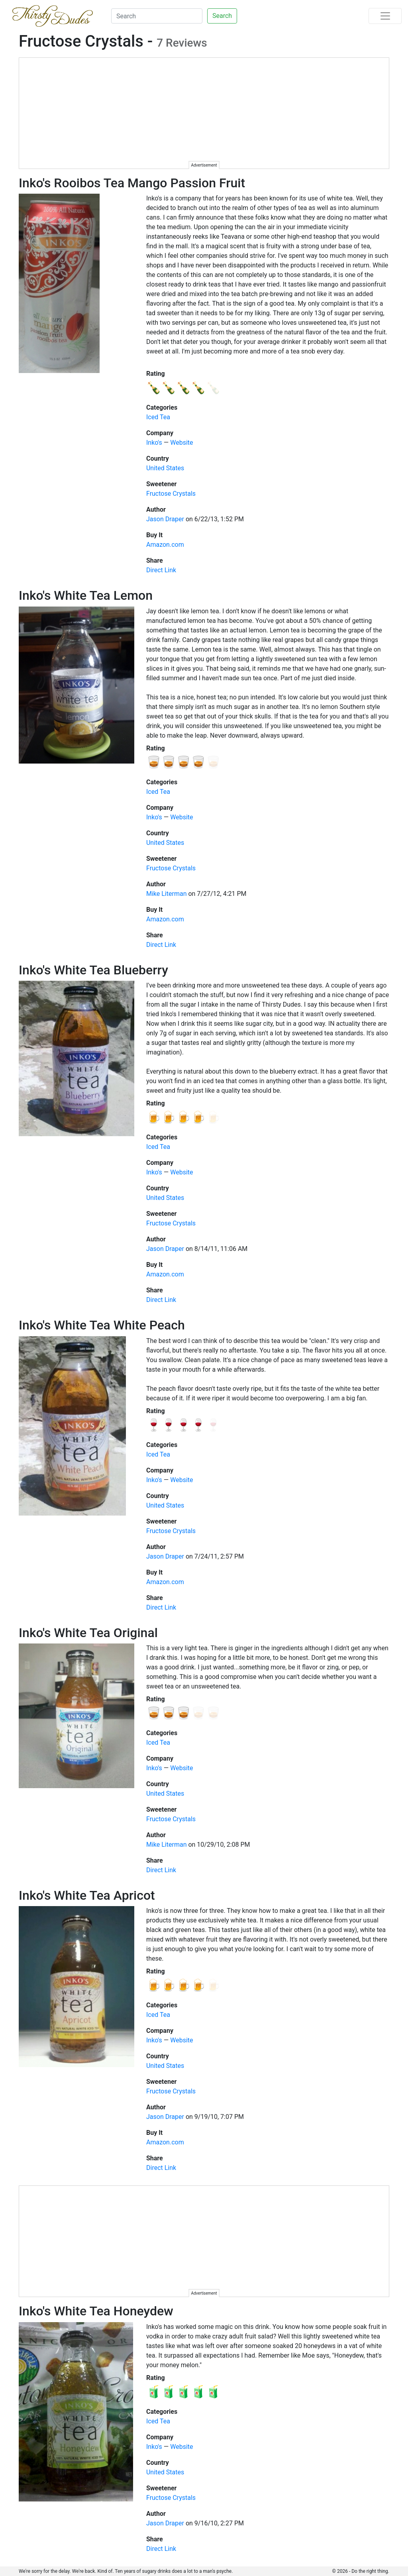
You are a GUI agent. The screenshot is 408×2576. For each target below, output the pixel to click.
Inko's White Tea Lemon (86, 595)
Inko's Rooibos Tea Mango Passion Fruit (132, 182)
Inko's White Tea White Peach (102, 1325)
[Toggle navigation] (385, 16)
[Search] (156, 16)
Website (181, 442)
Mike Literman (166, 893)
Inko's (154, 442)
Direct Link (161, 570)
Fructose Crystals (171, 493)
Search (222, 16)
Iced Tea (158, 417)
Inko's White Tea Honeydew (96, 2311)
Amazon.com (165, 544)
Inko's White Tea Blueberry (93, 970)
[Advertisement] (204, 113)
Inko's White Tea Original (88, 1632)
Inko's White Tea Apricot (87, 1895)
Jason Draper (165, 519)
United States (165, 468)
